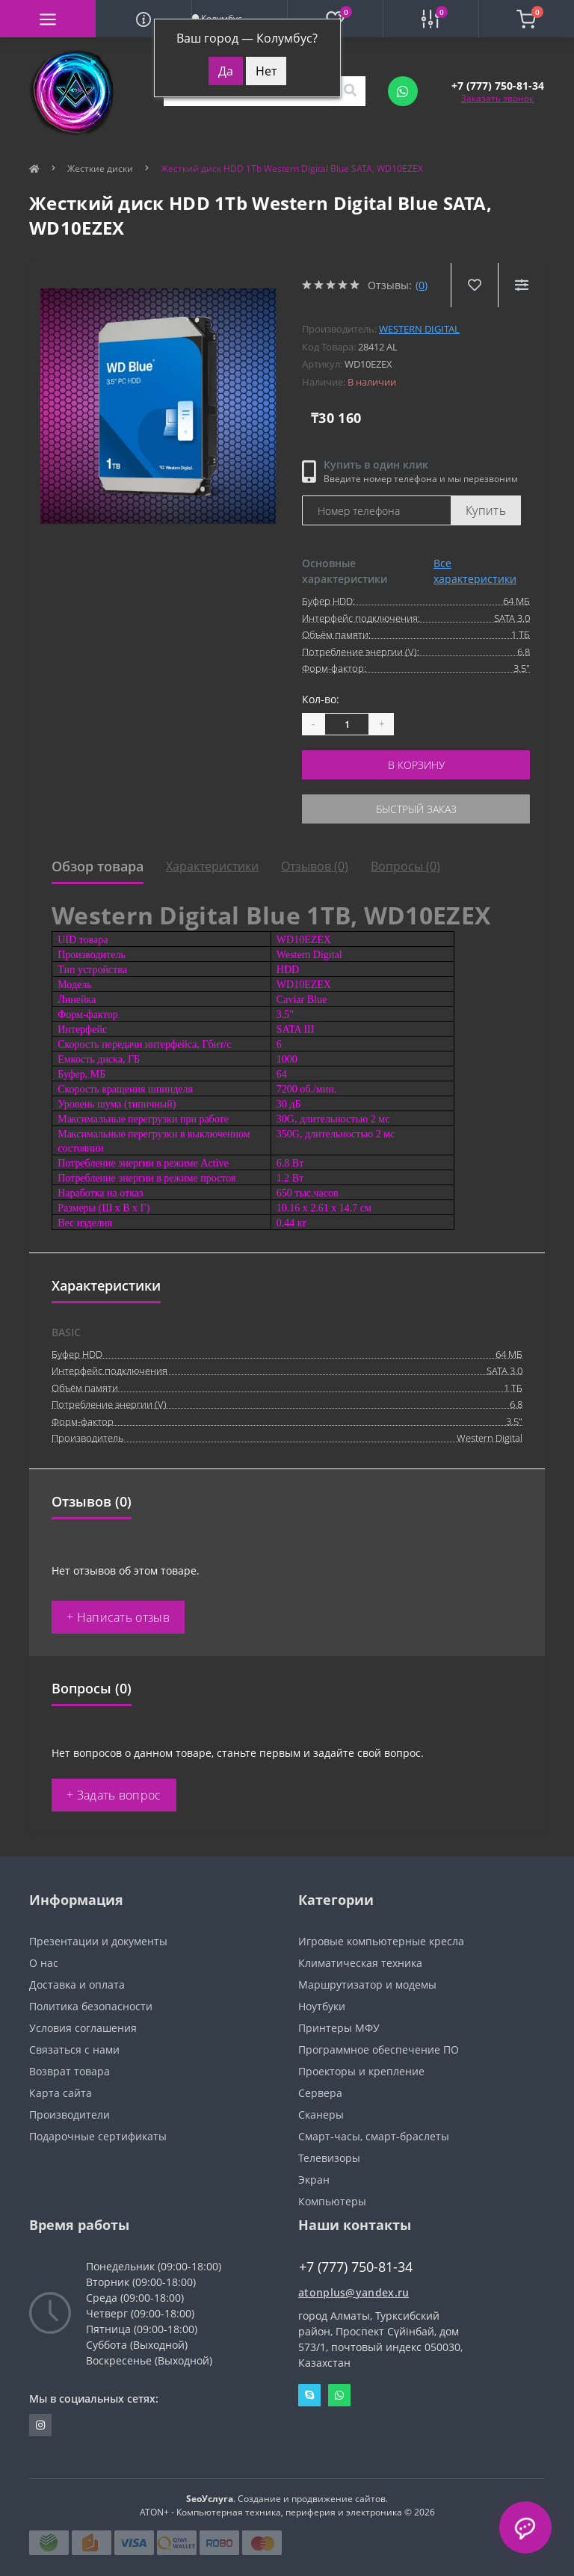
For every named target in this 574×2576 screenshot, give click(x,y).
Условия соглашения (83, 2028)
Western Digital (419, 329)
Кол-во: (320, 699)
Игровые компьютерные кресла (381, 1941)
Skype (309, 2395)
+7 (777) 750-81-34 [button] (356, 2267)
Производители (69, 2114)
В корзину (416, 765)
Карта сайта (60, 2093)
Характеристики (212, 866)
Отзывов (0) (314, 866)
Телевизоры (329, 2158)
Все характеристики (474, 571)
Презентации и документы (98, 1941)
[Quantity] (346, 724)
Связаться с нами (74, 2049)
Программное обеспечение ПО (378, 2049)
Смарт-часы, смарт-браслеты (373, 2136)
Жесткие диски (100, 168)
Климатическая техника (360, 1963)
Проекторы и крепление (361, 2071)
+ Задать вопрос (114, 1795)
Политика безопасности (90, 2006)
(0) (422, 285)
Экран (314, 2179)
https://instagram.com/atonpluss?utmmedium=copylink (40, 2425)
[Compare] (521, 285)
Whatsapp (339, 2395)
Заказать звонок (497, 98)
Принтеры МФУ (339, 2028)
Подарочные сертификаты (98, 2136)
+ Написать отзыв (118, 1617)
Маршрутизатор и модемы (367, 1984)
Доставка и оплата (77, 1984)
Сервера (320, 2093)
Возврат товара (69, 2071)
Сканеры (321, 2114)
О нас (43, 1963)
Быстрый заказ (416, 809)
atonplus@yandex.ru (353, 2292)
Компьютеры (332, 2201)
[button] (498, 85)
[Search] (349, 91)
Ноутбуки (321, 2006)
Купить (486, 510)
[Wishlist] (474, 285)
